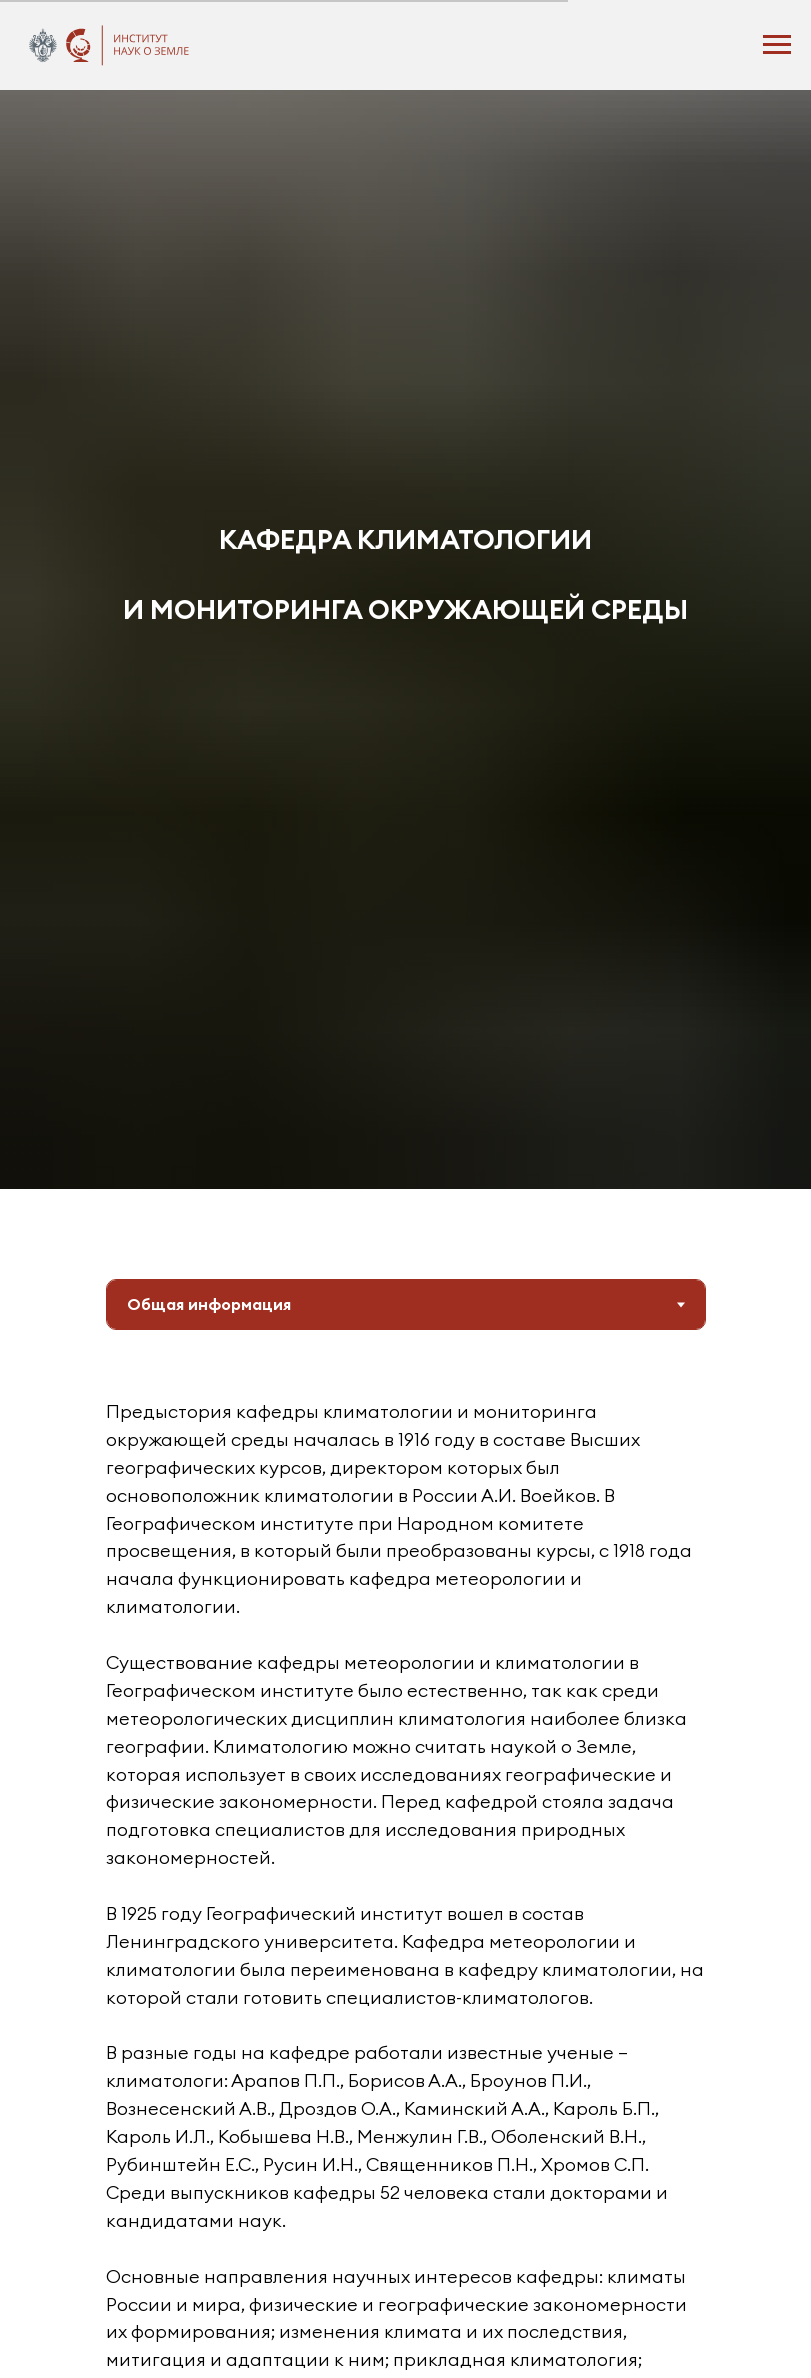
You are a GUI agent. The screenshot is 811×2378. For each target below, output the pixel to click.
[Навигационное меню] (777, 45)
